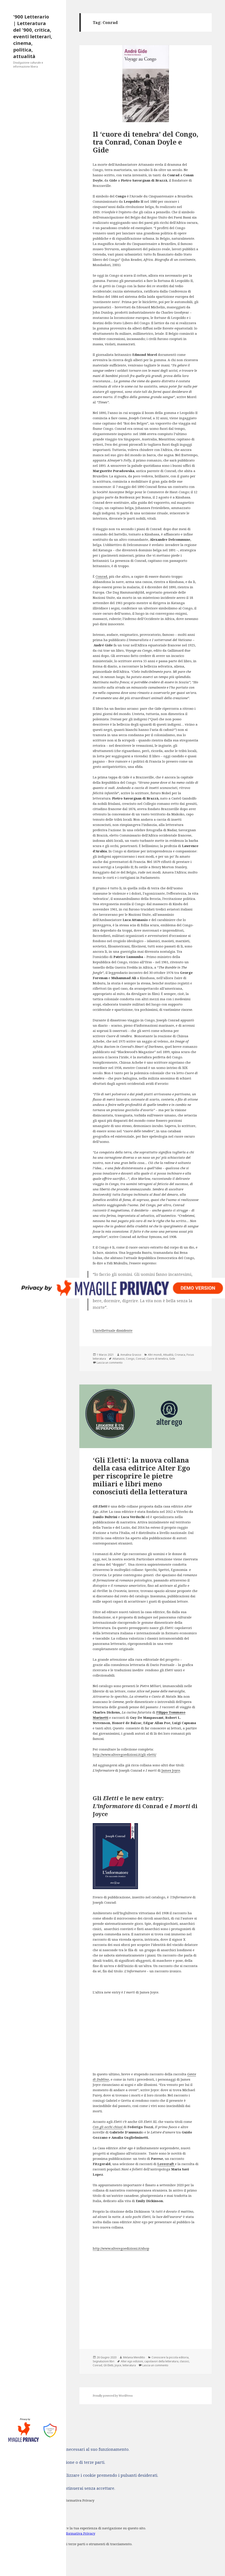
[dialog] (112, 2543)
